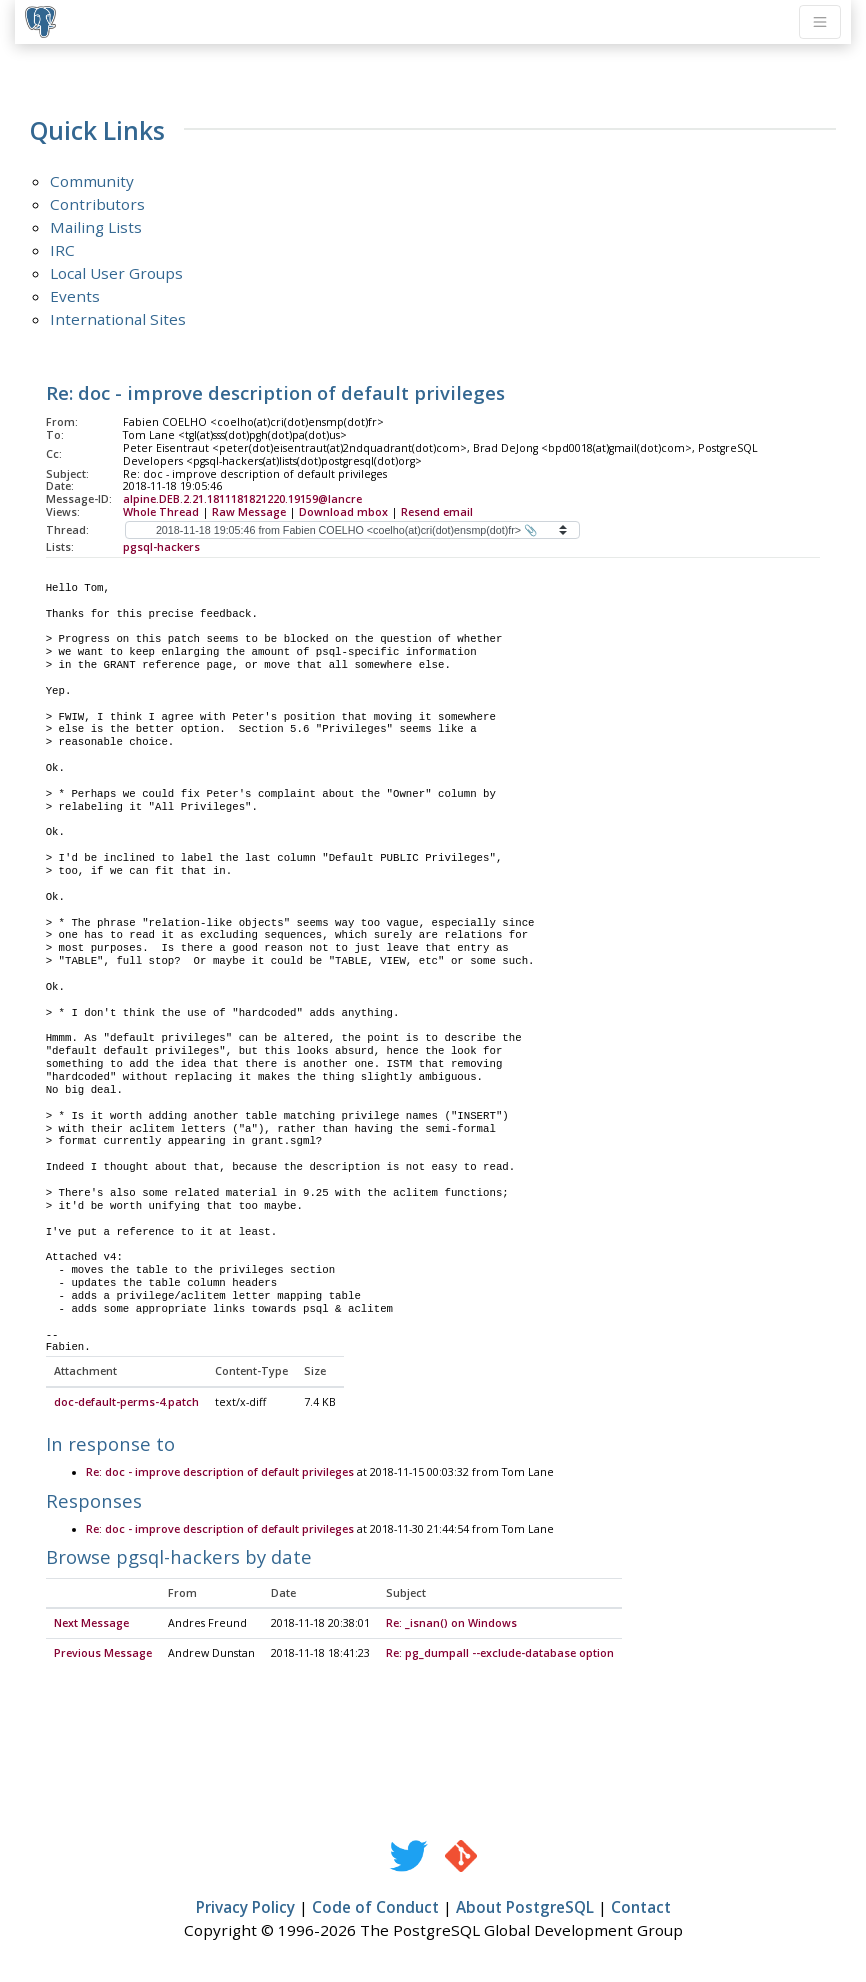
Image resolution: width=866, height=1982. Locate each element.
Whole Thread (161, 512)
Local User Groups (116, 273)
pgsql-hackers (161, 547)
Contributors (97, 204)
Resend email (437, 512)
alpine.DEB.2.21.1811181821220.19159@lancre (242, 499)
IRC (62, 250)
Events (75, 296)
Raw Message (249, 512)
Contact (641, 1908)
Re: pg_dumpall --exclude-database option (500, 1654)
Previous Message (103, 1654)
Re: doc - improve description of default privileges (220, 1473)
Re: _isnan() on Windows (451, 1624)
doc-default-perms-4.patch (126, 1403)
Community (92, 181)
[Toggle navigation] (820, 22)
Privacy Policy (245, 1908)
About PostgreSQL (525, 1908)
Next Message (91, 1624)
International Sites (118, 319)
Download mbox (343, 512)
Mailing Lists (96, 227)
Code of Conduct (375, 1908)
